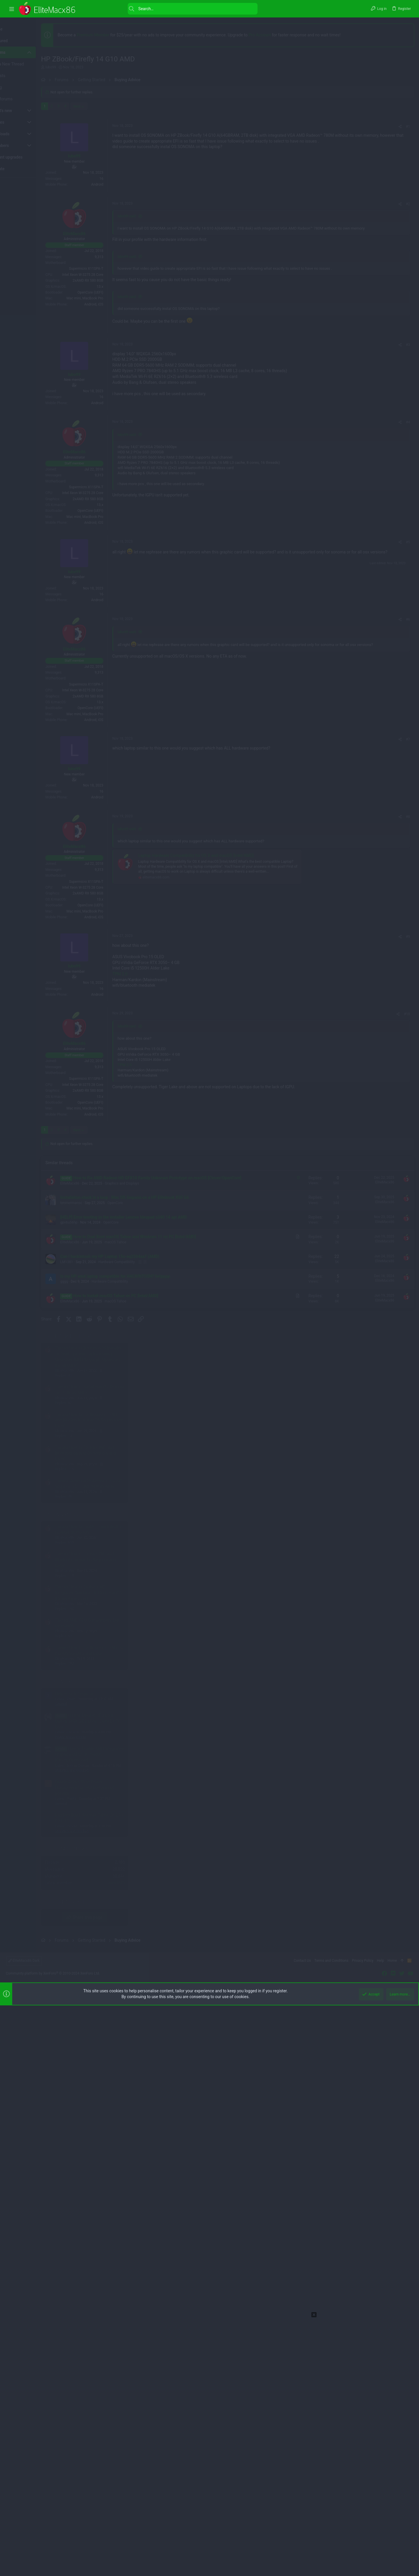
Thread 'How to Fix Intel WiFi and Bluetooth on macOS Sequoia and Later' (370, 721)
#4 (314, 922)
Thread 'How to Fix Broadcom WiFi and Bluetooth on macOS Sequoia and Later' (374, 688)
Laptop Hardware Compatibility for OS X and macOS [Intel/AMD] (222, 1680)
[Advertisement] (30, 269)
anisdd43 (401, 1151)
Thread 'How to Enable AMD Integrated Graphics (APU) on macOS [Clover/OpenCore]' (373, 861)
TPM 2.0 (145, 1799)
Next (102, 269)
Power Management (355, 1006)
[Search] (170, 9)
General (346, 972)
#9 (314, 1762)
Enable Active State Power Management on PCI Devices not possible (369, 1056)
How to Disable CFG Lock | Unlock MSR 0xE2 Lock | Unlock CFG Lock (373, 989)
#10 (313, 2002)
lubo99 (76, 67)
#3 (314, 681)
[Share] (306, 289)
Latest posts (350, 950)
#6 (314, 1282)
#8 (314, 1642)
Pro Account (285, 35)
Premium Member (119, 35)
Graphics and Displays (357, 1039)
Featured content (357, 604)
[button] (11, 9)
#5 (314, 1041)
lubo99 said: (152, 542)
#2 (314, 530)
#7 (314, 1565)
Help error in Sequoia (359, 962)
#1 (314, 289)
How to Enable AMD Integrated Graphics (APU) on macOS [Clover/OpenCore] (374, 1023)
